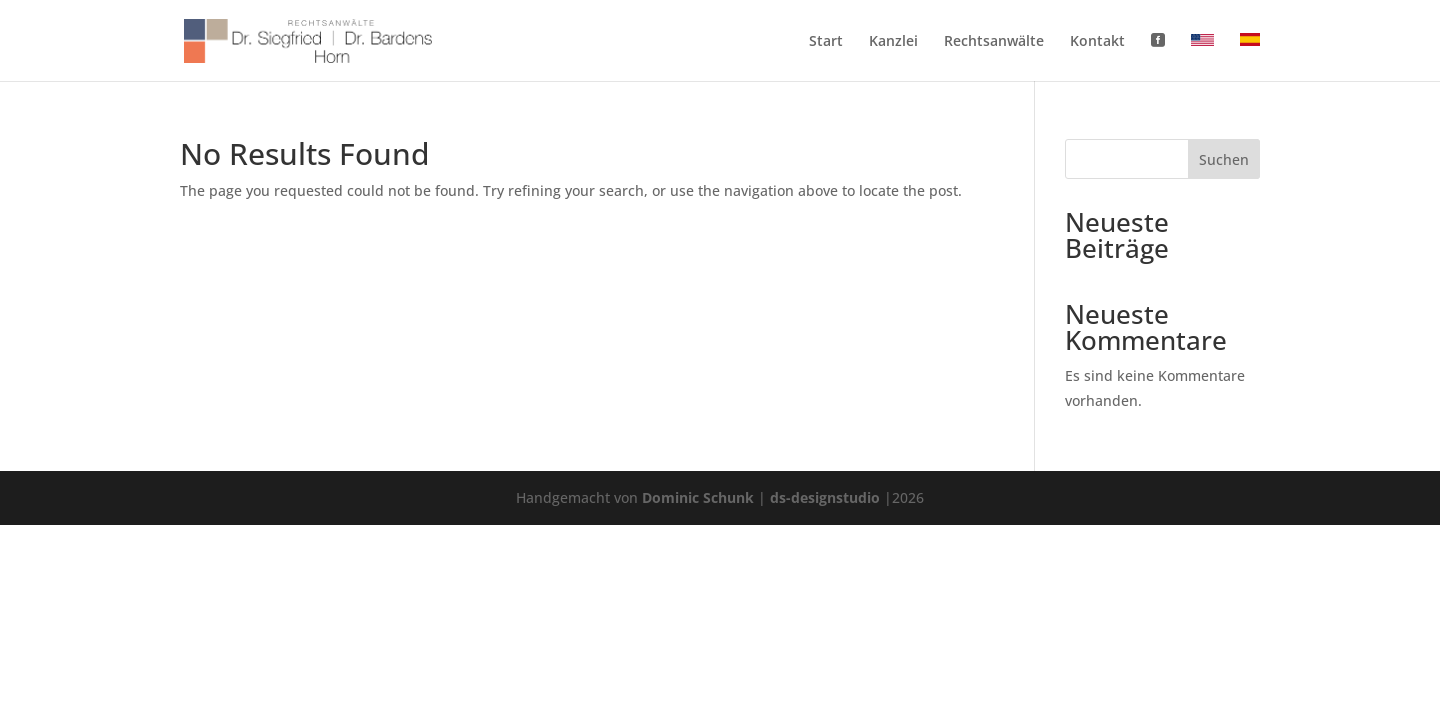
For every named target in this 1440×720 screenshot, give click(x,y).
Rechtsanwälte (994, 42)
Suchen (1224, 159)
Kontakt (1097, 42)
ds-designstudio (825, 497)
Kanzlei (893, 42)
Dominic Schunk (698, 497)
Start (826, 42)
